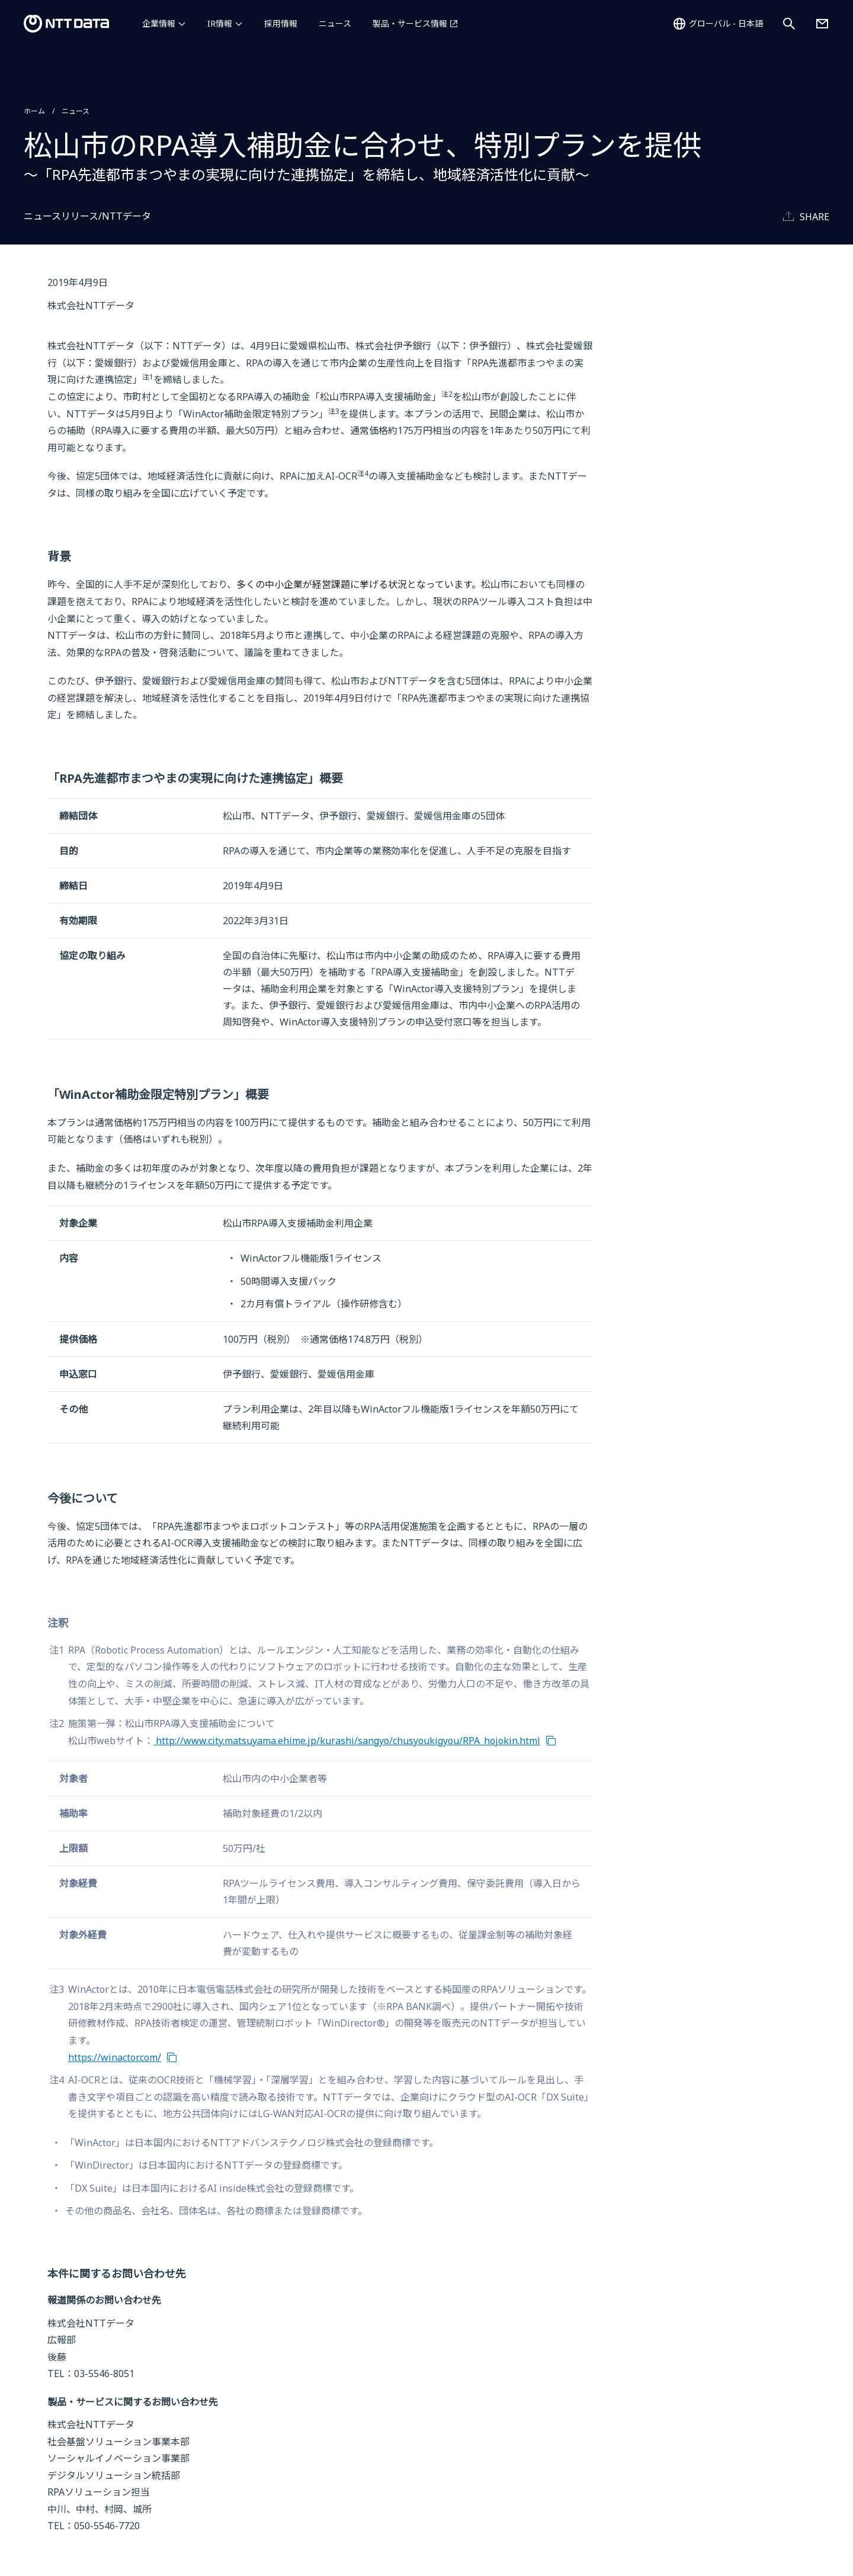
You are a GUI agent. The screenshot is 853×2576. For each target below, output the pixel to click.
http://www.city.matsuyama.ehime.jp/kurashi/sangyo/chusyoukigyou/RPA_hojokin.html (346, 1740)
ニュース (335, 23)
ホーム (34, 111)
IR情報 (219, 23)
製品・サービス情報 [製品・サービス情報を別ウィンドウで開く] (410, 23)
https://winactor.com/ (114, 2057)
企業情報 (158, 23)
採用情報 (280, 23)
